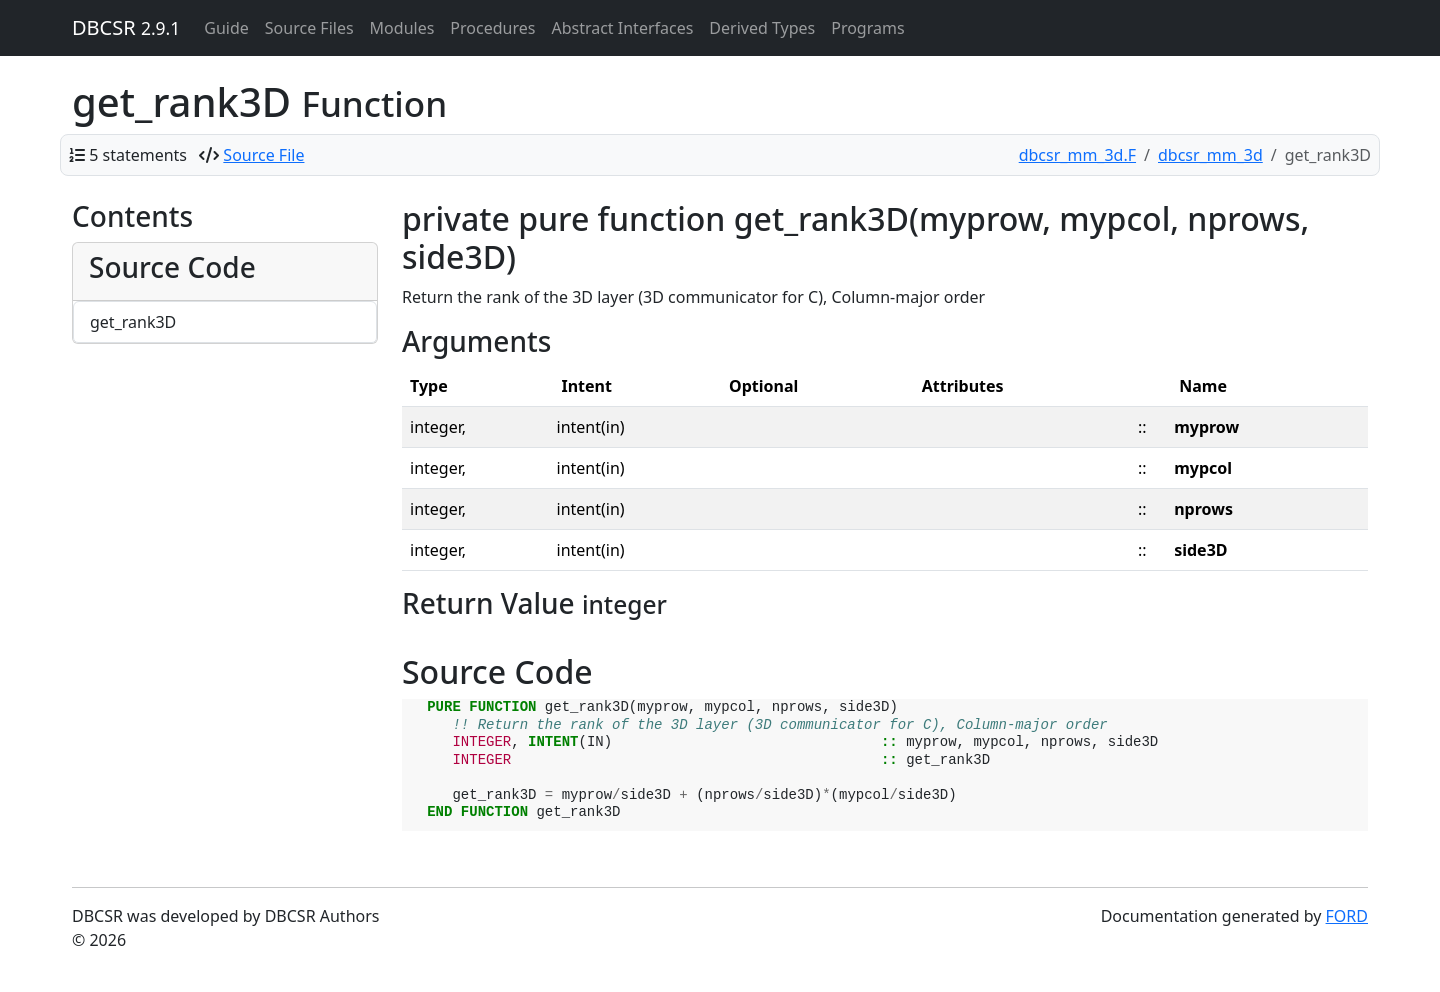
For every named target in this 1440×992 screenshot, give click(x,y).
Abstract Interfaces (622, 28)
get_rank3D (133, 322)
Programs (867, 28)
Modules (402, 28)
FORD (1347, 916)
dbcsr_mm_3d (1210, 155)
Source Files (309, 28)
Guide (226, 28)
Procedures (492, 28)
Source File (263, 155)
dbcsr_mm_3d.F (1077, 155)
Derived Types (762, 28)
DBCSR (126, 27)
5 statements (138, 155)
